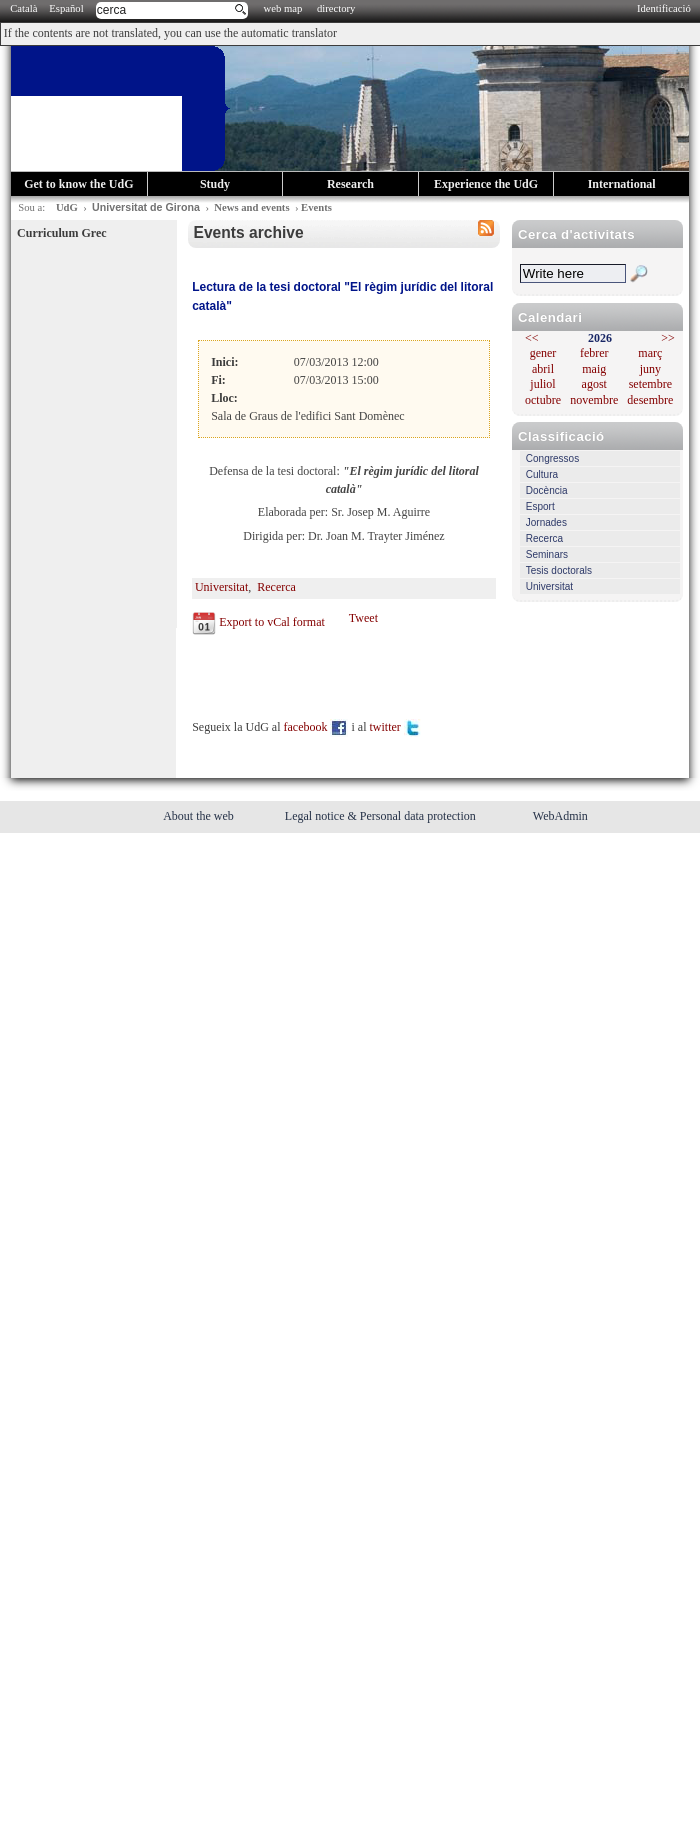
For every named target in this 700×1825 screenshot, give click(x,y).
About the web (200, 816)
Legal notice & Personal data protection (382, 816)
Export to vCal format (272, 621)
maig (594, 369)
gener (543, 353)
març (650, 353)
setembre (650, 384)
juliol (542, 384)
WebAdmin (560, 816)
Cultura (542, 474)
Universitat (549, 586)
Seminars (547, 554)
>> (668, 338)
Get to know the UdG (78, 184)
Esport (540, 506)
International (622, 184)
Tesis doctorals (559, 570)
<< (532, 338)
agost (594, 384)
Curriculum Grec (61, 233)
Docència (547, 490)
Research (350, 184)
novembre (594, 400)
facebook (316, 727)
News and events (251, 207)
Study (215, 184)
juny (650, 369)
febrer (594, 353)
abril (543, 369)
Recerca (544, 538)
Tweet (363, 618)
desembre (650, 400)
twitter (395, 727)
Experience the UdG (486, 184)
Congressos (552, 458)
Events (316, 207)
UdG (67, 207)
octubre (543, 400)
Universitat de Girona (146, 207)
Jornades (546, 522)
